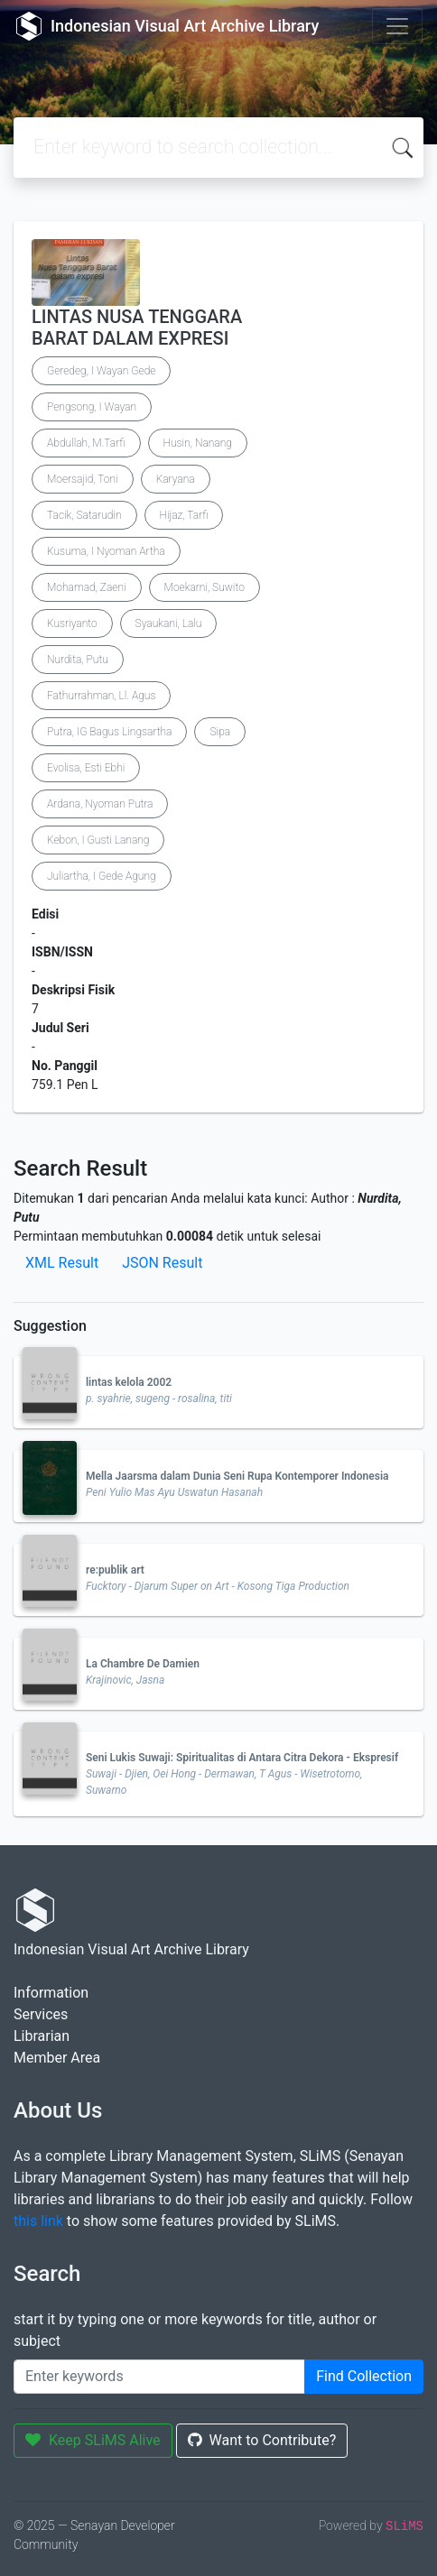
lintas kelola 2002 (129, 1382)
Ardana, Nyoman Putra (100, 804)
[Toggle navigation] (397, 26)
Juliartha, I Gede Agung (101, 876)
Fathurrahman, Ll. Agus (101, 695)
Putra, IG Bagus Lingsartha (109, 731)
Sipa (219, 731)
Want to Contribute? (262, 2440)
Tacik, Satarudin (84, 515)
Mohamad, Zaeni (86, 587)
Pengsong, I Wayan (91, 407)
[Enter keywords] (159, 2376)
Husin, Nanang (197, 443)
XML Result (61, 1262)
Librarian (42, 2036)
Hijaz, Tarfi (184, 515)
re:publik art (115, 1570)
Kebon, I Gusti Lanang (98, 840)
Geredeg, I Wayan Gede (101, 371)
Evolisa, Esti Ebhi (86, 768)
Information (51, 1992)
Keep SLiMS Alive (93, 2440)
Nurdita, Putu (77, 659)
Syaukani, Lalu (168, 623)
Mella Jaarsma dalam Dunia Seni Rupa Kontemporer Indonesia (237, 1476)
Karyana (175, 479)
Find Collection (364, 2376)
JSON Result (162, 1262)
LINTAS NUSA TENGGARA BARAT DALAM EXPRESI (137, 327)
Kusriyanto (72, 623)
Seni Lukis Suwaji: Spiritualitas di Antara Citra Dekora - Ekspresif (242, 1757)
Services (41, 2014)
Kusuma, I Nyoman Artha (106, 551)
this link (38, 2221)
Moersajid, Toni (82, 479)
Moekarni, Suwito (204, 587)
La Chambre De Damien (143, 1663)
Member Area (57, 2057)
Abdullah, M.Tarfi (86, 443)
